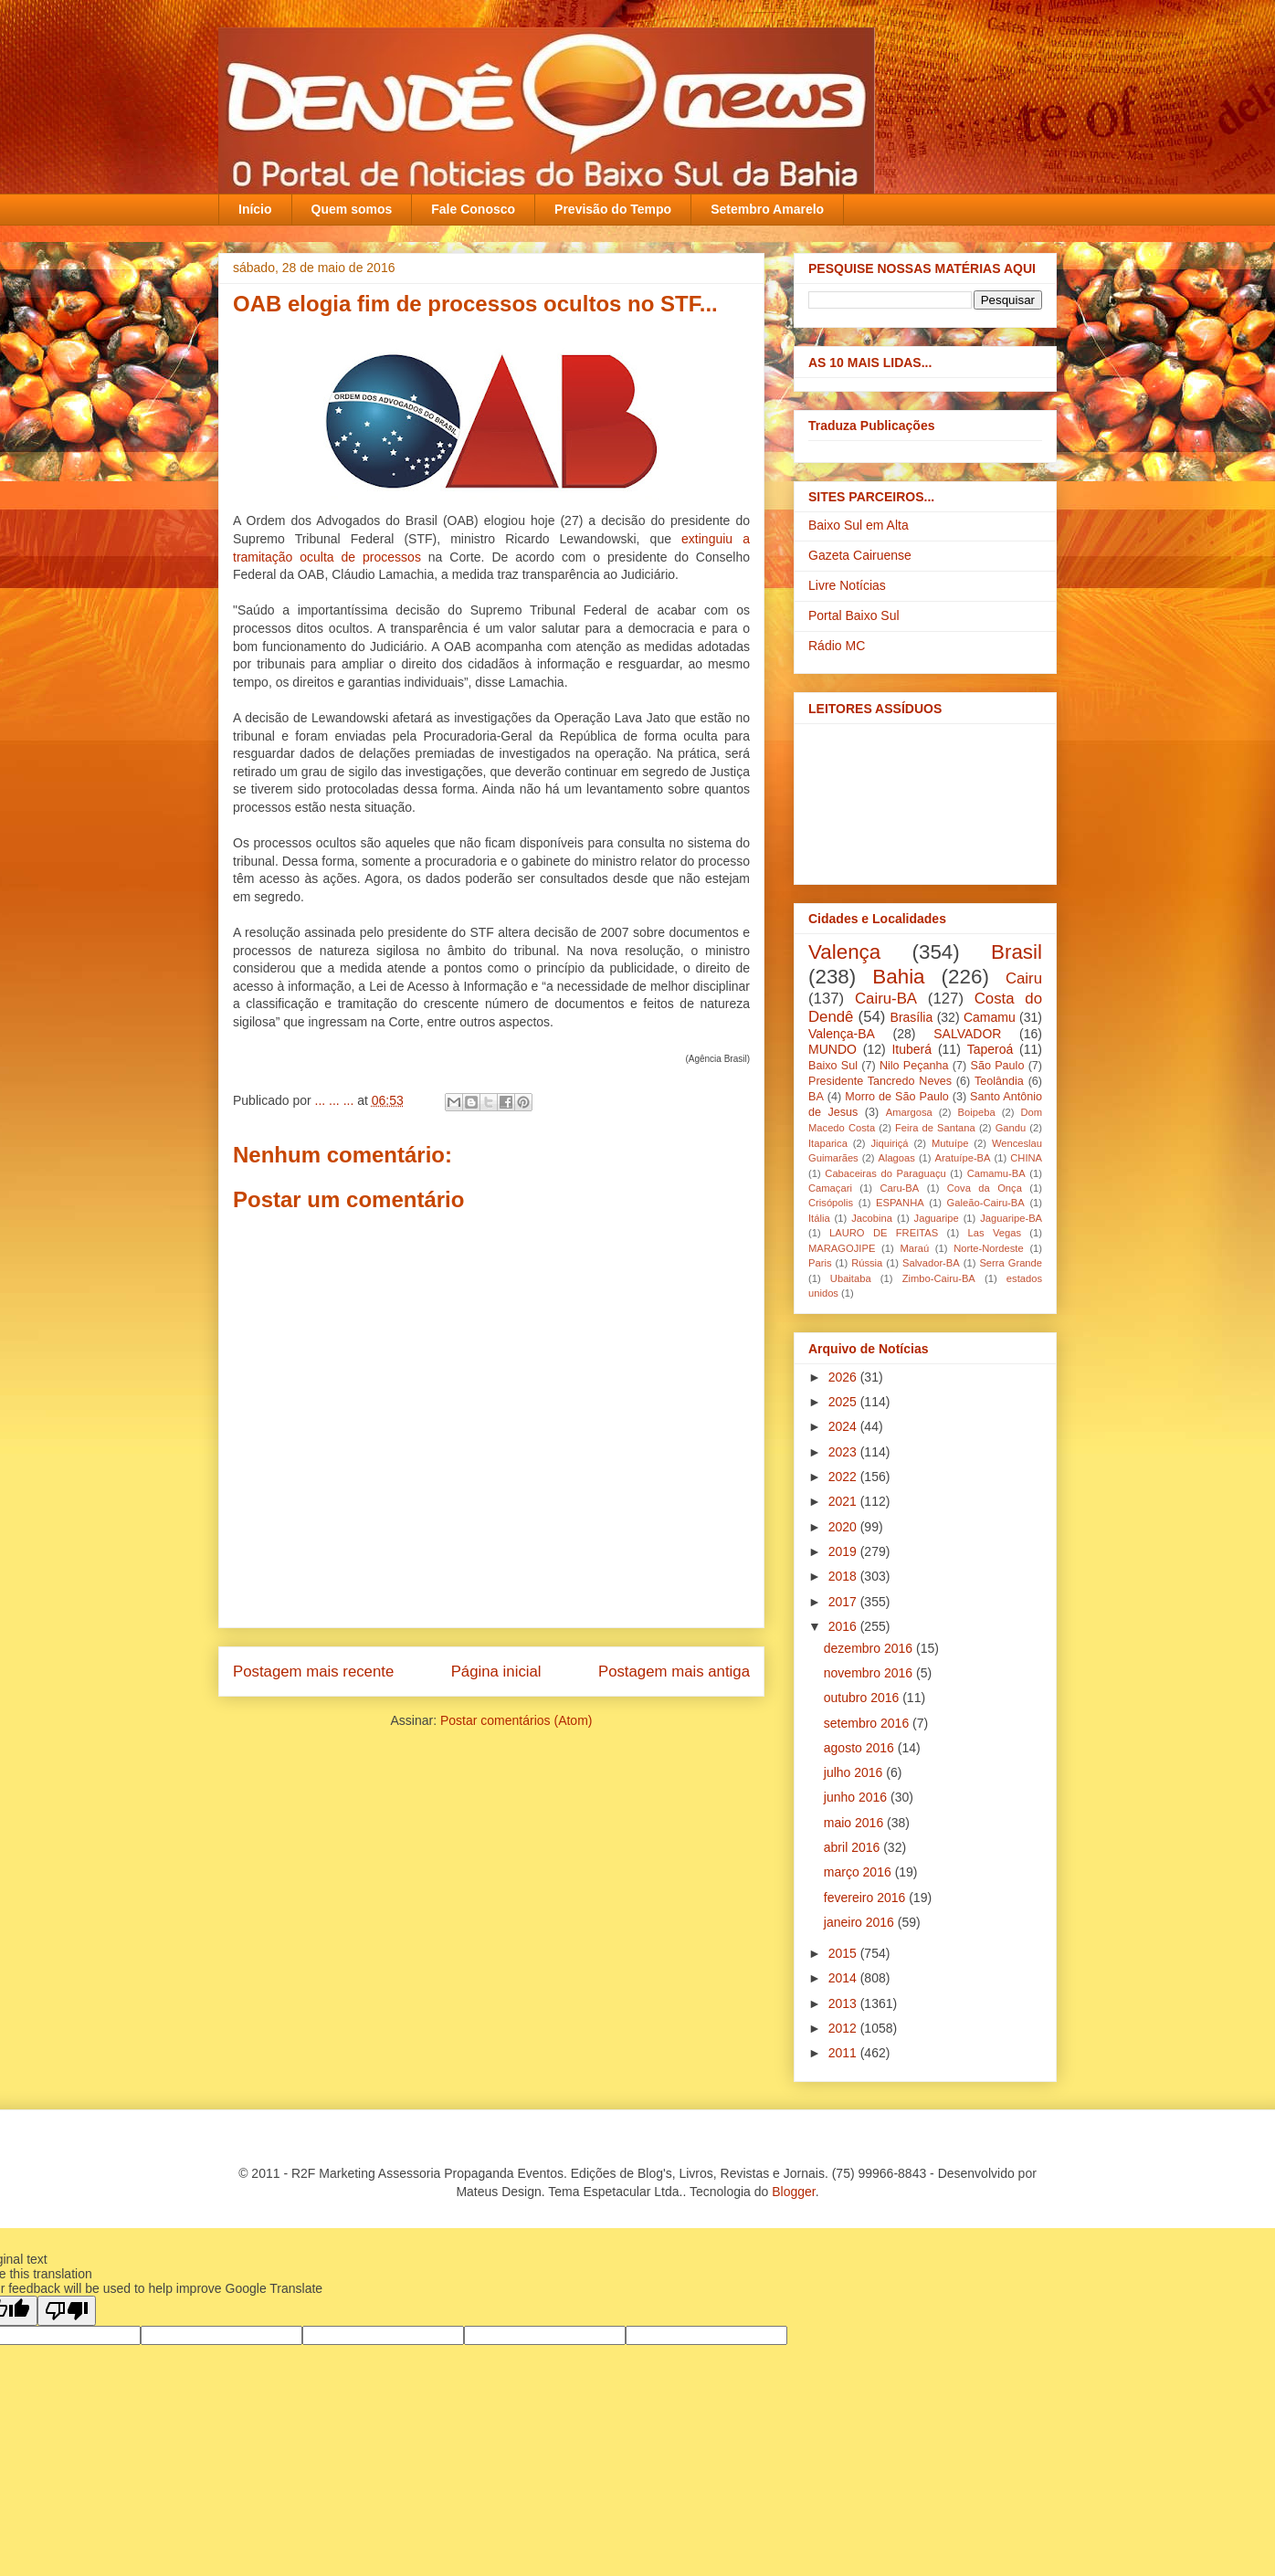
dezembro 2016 (870, 1648)
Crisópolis (830, 1202)
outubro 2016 (863, 1697)
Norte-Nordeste (988, 1248)
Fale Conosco (473, 209)
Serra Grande (1010, 1262)
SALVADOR (967, 1033)
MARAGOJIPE (841, 1248)
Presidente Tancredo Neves (880, 1081)
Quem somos (352, 209)
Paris (820, 1262)
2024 (844, 1426)
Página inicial (496, 1671)
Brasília (911, 1017)
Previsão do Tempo (612, 209)
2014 (844, 1978)
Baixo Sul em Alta (858, 525)
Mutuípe (950, 1143)
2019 (844, 1551)
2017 (844, 1601)
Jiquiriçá (889, 1143)
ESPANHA (900, 1202)
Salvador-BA (931, 1262)
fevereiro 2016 (866, 1897)
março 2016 (859, 1872)
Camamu (990, 1017)
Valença (844, 952)
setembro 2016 (868, 1723)
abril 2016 (853, 1847)
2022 (844, 1476)
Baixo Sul (833, 1065)
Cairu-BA (886, 998)
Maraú (914, 1248)
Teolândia (999, 1081)
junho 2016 (857, 1797)
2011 (844, 2052)
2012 (844, 2028)
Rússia (866, 1262)
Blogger (793, 2191)
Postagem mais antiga (674, 1671)
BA (816, 1096)
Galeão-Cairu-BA (986, 1202)
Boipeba (977, 1112)
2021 (844, 1501)
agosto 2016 (861, 1747)
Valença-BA (841, 1033)
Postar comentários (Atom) (516, 1720)
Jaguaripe (936, 1218)
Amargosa (909, 1112)
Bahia (898, 976)
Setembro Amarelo (767, 209)
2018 (844, 1576)
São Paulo (998, 1065)
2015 (844, 1953)
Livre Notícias (847, 585)
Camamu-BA (996, 1173)
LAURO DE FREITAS (883, 1232)
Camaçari (830, 1188)
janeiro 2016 (861, 1922)
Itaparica (828, 1143)
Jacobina (871, 1218)
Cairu (1024, 978)
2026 (844, 1377)
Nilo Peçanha (914, 1065)
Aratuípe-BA (963, 1157)
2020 (844, 1526)
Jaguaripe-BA (1011, 1218)
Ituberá (911, 1049)
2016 (844, 1626)
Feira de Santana (935, 1127)
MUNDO (832, 1049)
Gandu (1011, 1127)
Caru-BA (899, 1188)
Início (255, 209)
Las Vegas (994, 1232)
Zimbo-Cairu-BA (938, 1278)
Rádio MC (836, 645)
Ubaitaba (850, 1278)
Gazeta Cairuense (859, 555)
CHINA (1026, 1157)
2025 (844, 1401)
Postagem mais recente (313, 1671)
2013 (844, 2003)
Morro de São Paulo (896, 1096)
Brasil (1016, 952)
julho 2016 (855, 1772)
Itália (819, 1218)
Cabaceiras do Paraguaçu (885, 1173)
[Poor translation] (66, 2311)
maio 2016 (855, 1822)
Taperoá (990, 1049)
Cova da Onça (984, 1188)
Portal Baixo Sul (854, 615)
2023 (844, 1452)
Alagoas (896, 1157)
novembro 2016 (870, 1673)
